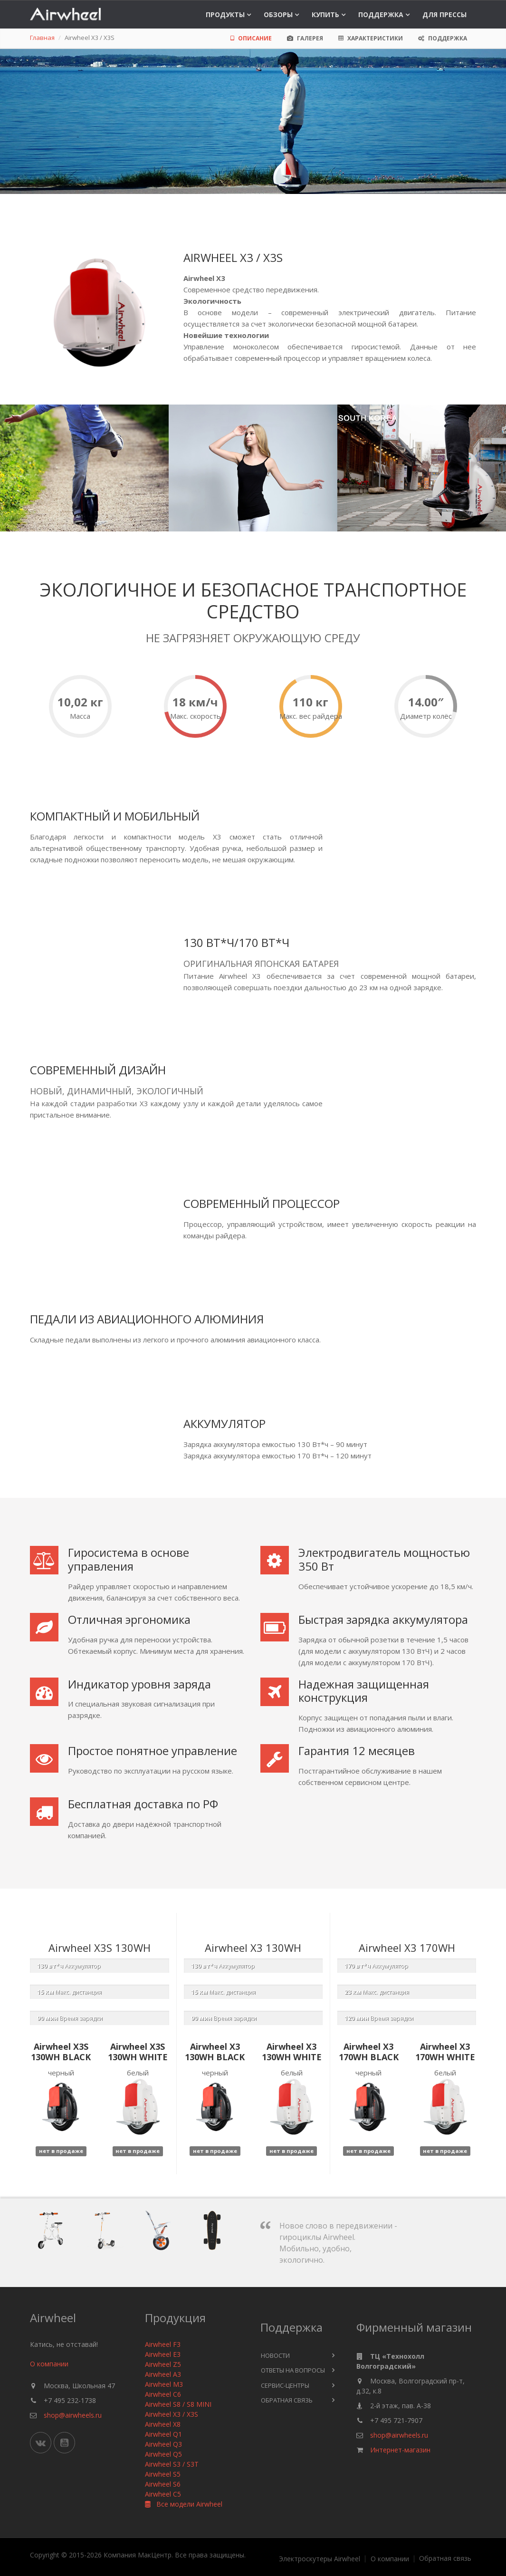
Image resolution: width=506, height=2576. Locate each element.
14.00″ (426, 702)
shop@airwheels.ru (73, 2415)
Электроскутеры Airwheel (319, 2559)
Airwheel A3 (163, 2374)
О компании (49, 2363)
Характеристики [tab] (370, 38)
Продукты (225, 14)
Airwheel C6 (163, 2394)
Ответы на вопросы (293, 2370)
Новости (275, 2355)
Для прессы (444, 14)
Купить (325, 14)
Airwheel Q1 (163, 2434)
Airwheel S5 (163, 2474)
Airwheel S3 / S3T (172, 2464)
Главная (42, 37)
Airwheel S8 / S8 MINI (178, 2404)
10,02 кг (80, 702)
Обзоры (278, 14)
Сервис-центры (285, 2385)
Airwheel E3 (163, 2354)
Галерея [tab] (305, 38)
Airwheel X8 (163, 2424)
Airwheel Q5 (163, 2454)
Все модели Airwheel (183, 2503)
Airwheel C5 (163, 2494)
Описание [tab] (251, 38)
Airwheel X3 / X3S (171, 2414)
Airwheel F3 (163, 2344)
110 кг (310, 702)
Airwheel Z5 (163, 2364)
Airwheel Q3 (163, 2444)
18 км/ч (195, 702)
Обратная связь (287, 2400)
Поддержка (380, 14)
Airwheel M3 (164, 2384)
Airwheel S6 (163, 2484)
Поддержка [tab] (442, 38)
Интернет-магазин (400, 2449)
